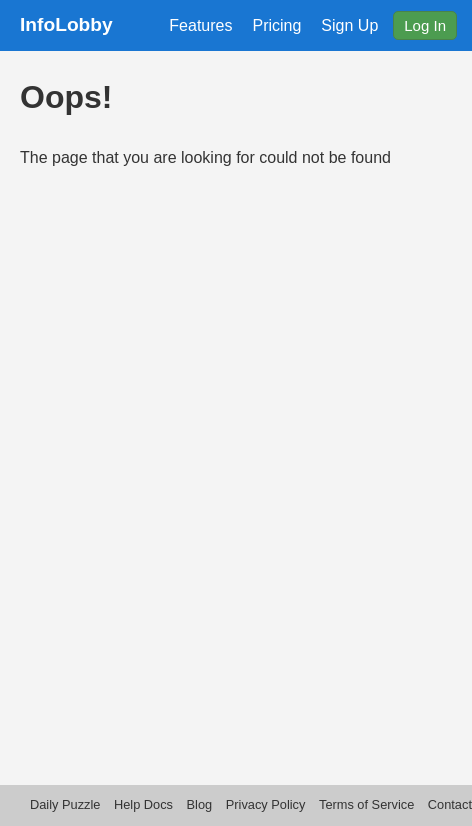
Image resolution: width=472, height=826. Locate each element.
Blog (200, 804)
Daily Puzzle (65, 804)
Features (200, 25)
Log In (425, 25)
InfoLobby (66, 24)
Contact (450, 804)
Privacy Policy (266, 804)
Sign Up (349, 25)
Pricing (276, 25)
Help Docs (143, 804)
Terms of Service (366, 804)
